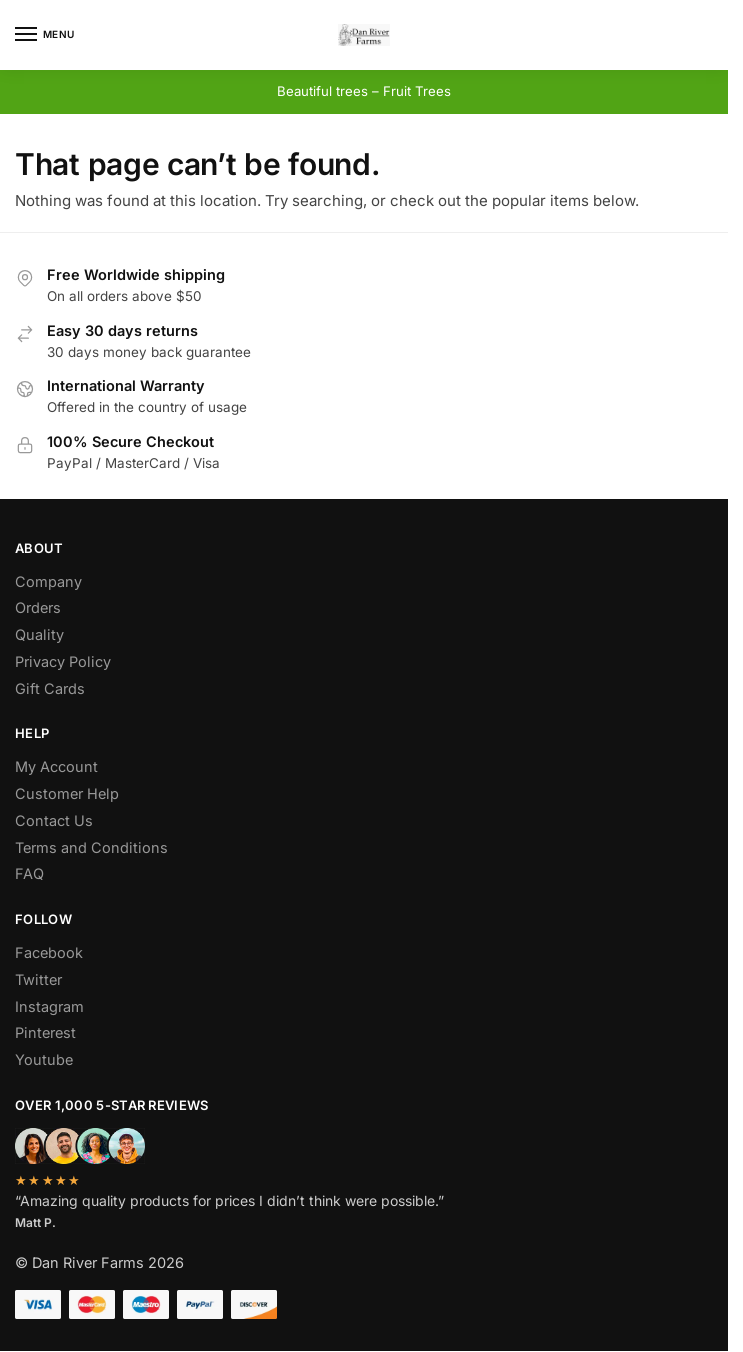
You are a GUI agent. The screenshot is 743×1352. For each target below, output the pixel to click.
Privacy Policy (63, 661)
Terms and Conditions (91, 847)
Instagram (49, 1006)
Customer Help (67, 793)
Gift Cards (50, 688)
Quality (39, 634)
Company (48, 581)
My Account (56, 766)
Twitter (38, 979)
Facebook (49, 952)
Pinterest (45, 1032)
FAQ (29, 873)
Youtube (44, 1059)
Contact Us (54, 820)
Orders (38, 607)
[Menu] (45, 35)
